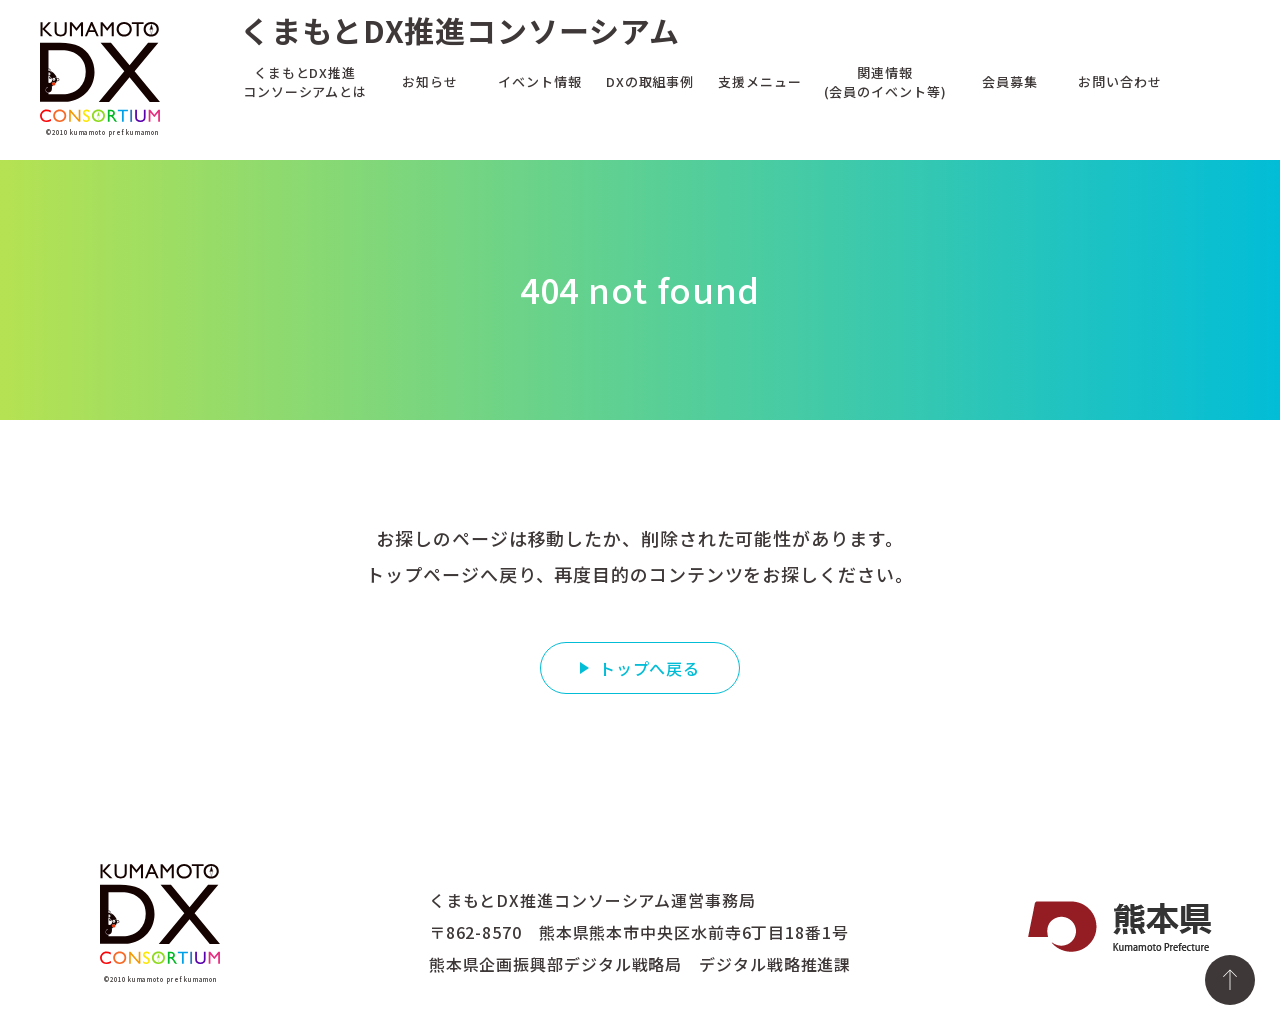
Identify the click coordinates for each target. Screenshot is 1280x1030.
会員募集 (1010, 80)
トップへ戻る (649, 668)
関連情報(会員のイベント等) (885, 81)
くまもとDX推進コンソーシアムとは (305, 81)
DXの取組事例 (650, 80)
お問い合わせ (1119, 80)
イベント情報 (539, 80)
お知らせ (430, 80)
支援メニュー (759, 80)
